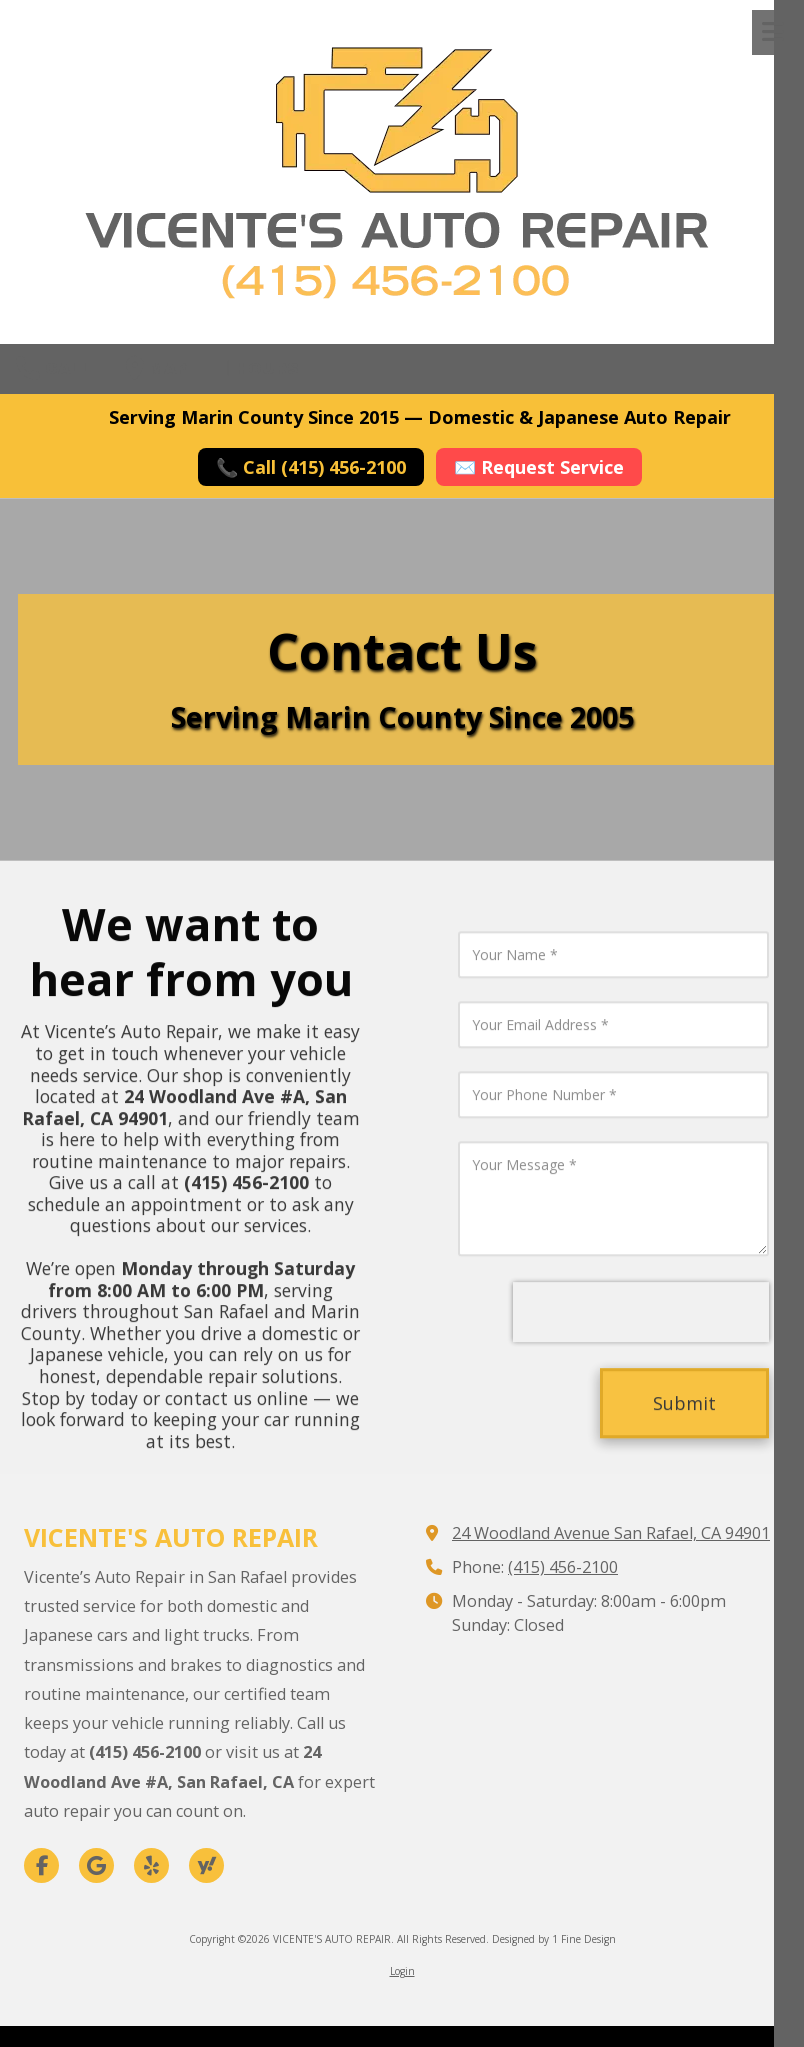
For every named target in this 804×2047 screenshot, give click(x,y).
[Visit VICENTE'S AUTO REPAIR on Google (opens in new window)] (96, 1865)
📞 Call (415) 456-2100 (311, 467)
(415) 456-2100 (563, 1567)
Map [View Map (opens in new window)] (156, 368)
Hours (260, 368)
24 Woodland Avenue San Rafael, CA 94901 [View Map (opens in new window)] (611, 1533)
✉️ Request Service (539, 467)
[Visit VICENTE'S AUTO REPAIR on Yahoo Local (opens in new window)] (206, 1865)
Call (54, 368)
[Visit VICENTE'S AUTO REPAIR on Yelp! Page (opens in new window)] (151, 1865)
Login (402, 1971)
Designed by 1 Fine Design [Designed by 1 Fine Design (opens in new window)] (554, 1939)
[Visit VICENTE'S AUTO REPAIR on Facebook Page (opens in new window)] (41, 1865)
